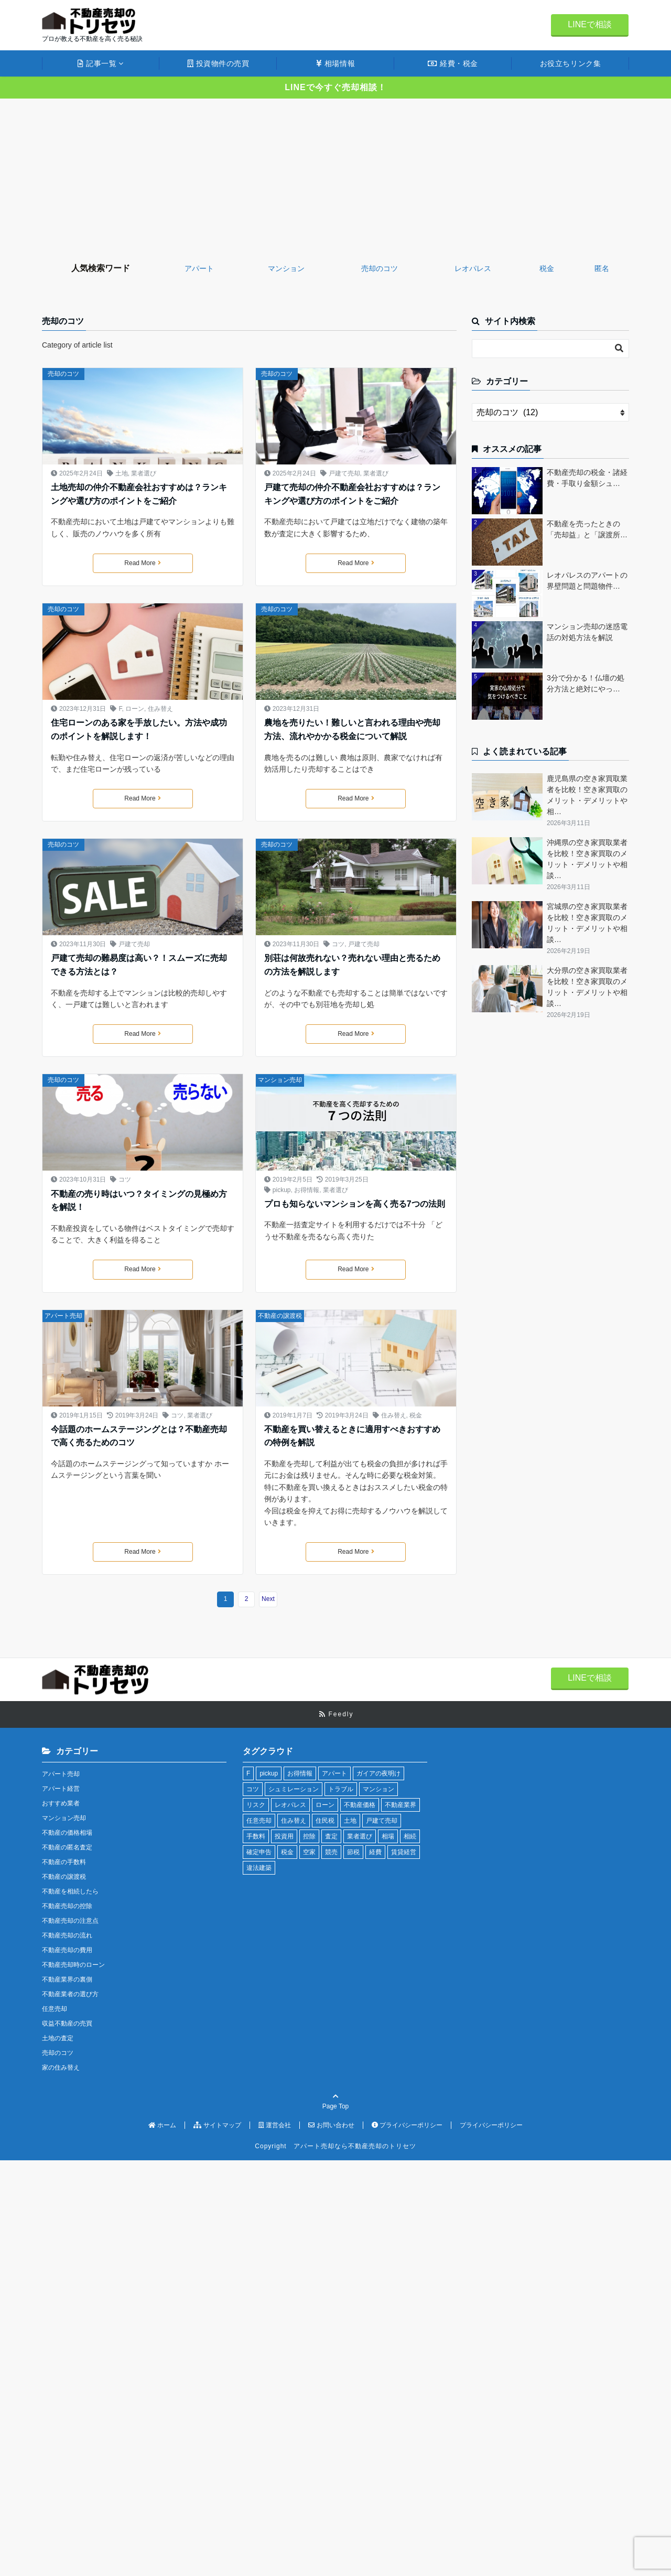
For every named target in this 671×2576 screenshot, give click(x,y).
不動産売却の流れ (67, 1935)
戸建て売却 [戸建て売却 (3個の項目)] (381, 1820)
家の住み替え (61, 2067)
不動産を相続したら (70, 1891)
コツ (338, 944)
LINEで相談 (590, 24)
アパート (199, 268)
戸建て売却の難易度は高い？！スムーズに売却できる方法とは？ (139, 965)
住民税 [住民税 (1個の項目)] (325, 1820)
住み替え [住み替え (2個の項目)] (293, 1820)
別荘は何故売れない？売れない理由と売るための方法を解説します (352, 965)
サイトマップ (217, 2125)
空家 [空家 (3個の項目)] (309, 1852)
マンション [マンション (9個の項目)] (378, 1789)
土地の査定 (57, 2038)
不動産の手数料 (64, 1862)
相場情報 (335, 63)
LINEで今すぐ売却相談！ (335, 87)
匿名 (601, 268)
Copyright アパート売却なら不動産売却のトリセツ (335, 2146)
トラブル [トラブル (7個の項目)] (340, 1789)
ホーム (162, 2125)
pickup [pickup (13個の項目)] (268, 1773)
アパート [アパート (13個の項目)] (334, 1773)
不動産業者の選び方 (70, 1994)
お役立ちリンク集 (570, 63)
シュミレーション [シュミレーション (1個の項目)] (293, 1789)
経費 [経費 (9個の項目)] (375, 1852)
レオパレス (472, 268)
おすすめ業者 (61, 1803)
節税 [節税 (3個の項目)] (353, 1852)
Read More (142, 563)
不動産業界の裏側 (67, 1979)
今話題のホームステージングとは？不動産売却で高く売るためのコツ (139, 1436)
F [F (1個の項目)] (248, 1773)
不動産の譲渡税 (280, 1315)
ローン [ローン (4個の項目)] (325, 1805)
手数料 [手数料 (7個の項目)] (255, 1836)
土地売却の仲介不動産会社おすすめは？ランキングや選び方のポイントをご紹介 (139, 494)
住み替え (160, 708)
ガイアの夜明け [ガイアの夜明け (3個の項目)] (378, 1773)
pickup (282, 1190)
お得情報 (306, 1190)
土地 (121, 473)
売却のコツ (379, 268)
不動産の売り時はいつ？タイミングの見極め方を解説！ (139, 1200)
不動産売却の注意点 (70, 1920)
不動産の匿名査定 (67, 1847)
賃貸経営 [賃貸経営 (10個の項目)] (403, 1852)
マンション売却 (280, 1080)
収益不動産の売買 (67, 2023)
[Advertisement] (335, 177)
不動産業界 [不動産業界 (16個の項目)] (400, 1805)
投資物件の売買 (218, 63)
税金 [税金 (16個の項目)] (287, 1852)
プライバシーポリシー (407, 2125)
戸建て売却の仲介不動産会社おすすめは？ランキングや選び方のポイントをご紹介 (352, 494)
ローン (134, 708)
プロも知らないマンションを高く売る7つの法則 (354, 1203)
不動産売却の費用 (67, 1950)
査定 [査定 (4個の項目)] (331, 1836)
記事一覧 (97, 63)
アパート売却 (63, 1315)
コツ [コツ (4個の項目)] (252, 1789)
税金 (546, 268)
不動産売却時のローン (73, 1964)
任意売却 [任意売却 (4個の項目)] (259, 1820)
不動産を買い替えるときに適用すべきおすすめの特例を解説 (352, 1436)
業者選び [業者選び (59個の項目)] (359, 1836)
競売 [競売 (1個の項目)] (331, 1852)
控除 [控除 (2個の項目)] (309, 1836)
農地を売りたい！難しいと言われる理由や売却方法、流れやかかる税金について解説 (352, 729)
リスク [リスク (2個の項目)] (255, 1805)
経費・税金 (453, 63)
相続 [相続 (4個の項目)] (410, 1836)
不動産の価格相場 (67, 1832)
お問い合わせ (331, 2125)
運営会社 (274, 2125)
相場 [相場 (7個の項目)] (388, 1836)
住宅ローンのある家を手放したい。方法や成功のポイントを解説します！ (139, 729)
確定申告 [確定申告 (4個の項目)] (259, 1852)
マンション (286, 268)
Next (268, 1599)
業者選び (143, 473)
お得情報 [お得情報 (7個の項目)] (299, 1773)
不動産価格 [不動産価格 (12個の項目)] (359, 1805)
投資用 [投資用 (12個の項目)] (284, 1836)
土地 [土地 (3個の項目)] (350, 1820)
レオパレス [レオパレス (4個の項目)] (290, 1805)
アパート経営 (61, 1788)
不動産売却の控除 (67, 1906)
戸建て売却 (344, 473)
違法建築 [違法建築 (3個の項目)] (259, 1867)
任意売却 (54, 2008)
